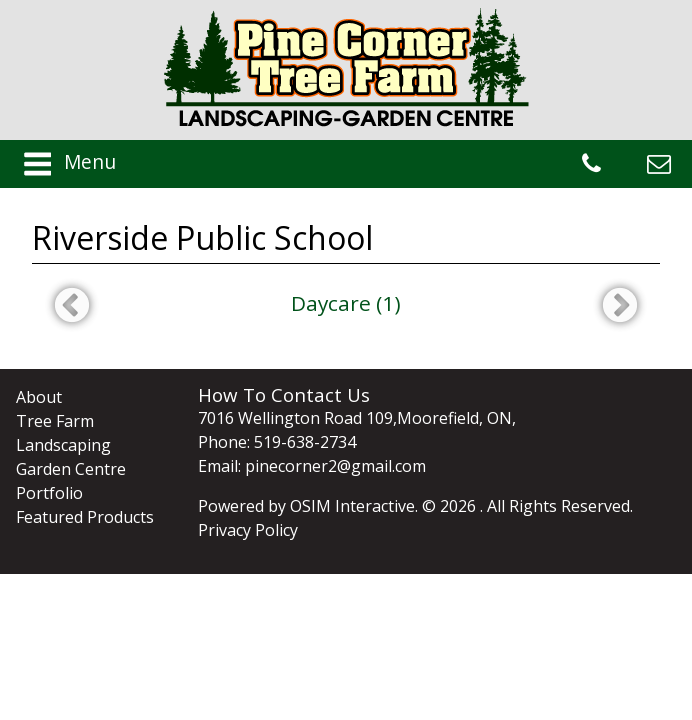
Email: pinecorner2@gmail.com (312, 466)
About (39, 397)
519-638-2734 (591, 164)
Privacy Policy (248, 530)
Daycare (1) (346, 303)
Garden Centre (71, 469)
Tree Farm (55, 421)
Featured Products (85, 517)
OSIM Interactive (352, 506)
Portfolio (49, 493)
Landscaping (63, 445)
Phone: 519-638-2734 (277, 442)
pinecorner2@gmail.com (659, 164)
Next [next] (620, 307)
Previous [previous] (72, 307)
